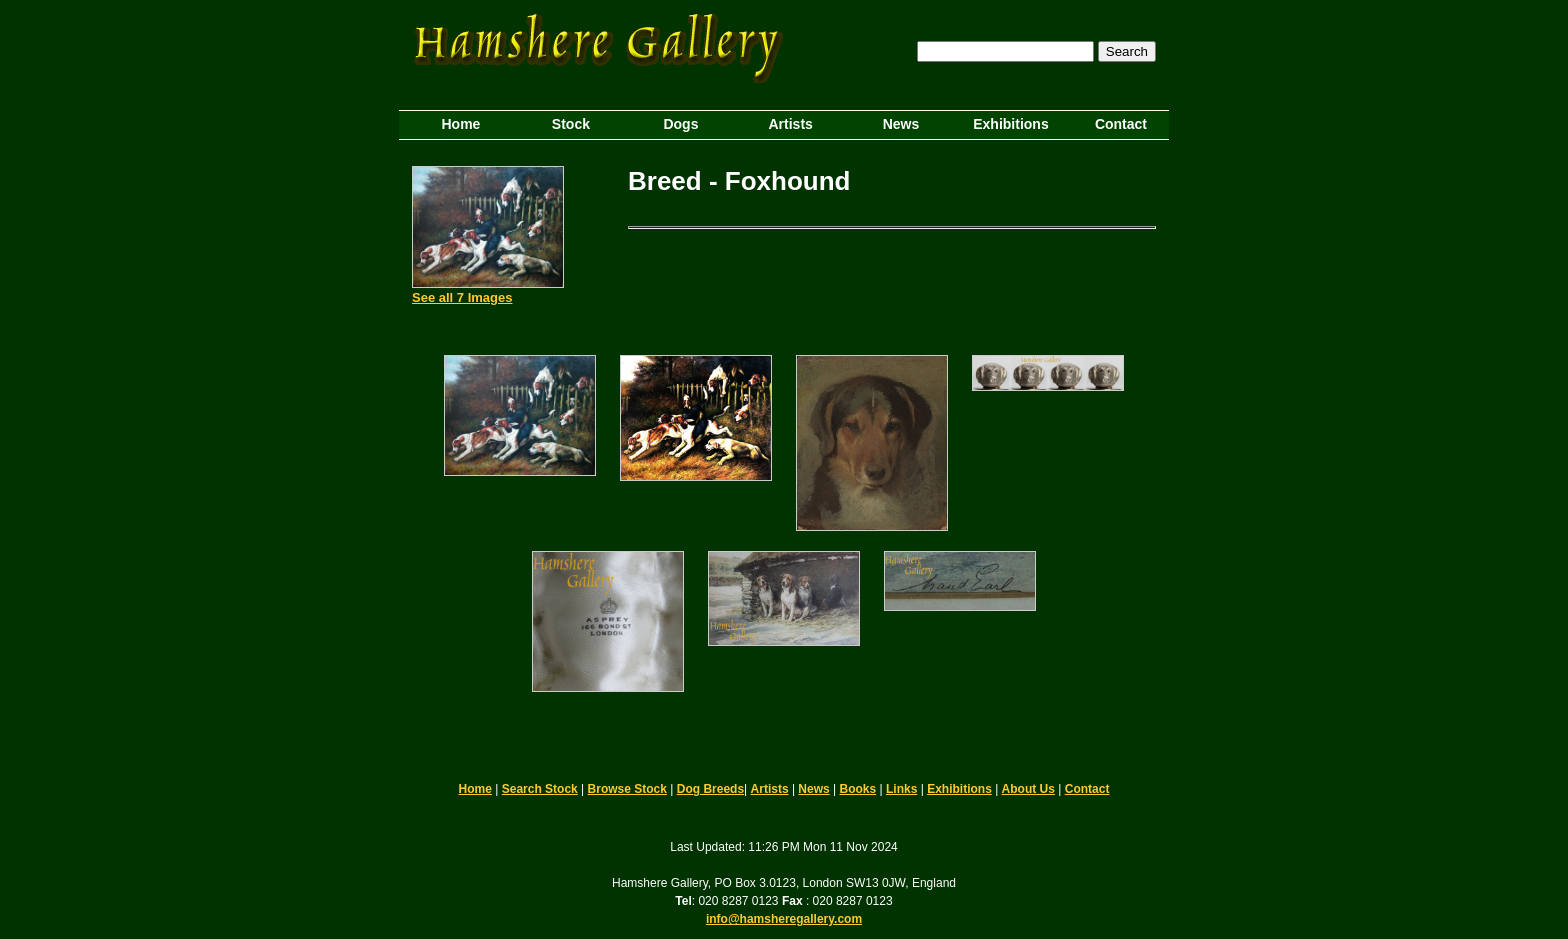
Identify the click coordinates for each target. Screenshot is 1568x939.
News (813, 789)
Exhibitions (959, 789)
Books (858, 789)
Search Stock (540, 789)
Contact (1087, 789)
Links (901, 789)
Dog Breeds (710, 789)
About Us (1028, 789)
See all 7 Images (462, 297)
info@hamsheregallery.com (784, 919)
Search (1127, 51)
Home (475, 789)
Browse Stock (627, 789)
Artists (770, 789)
